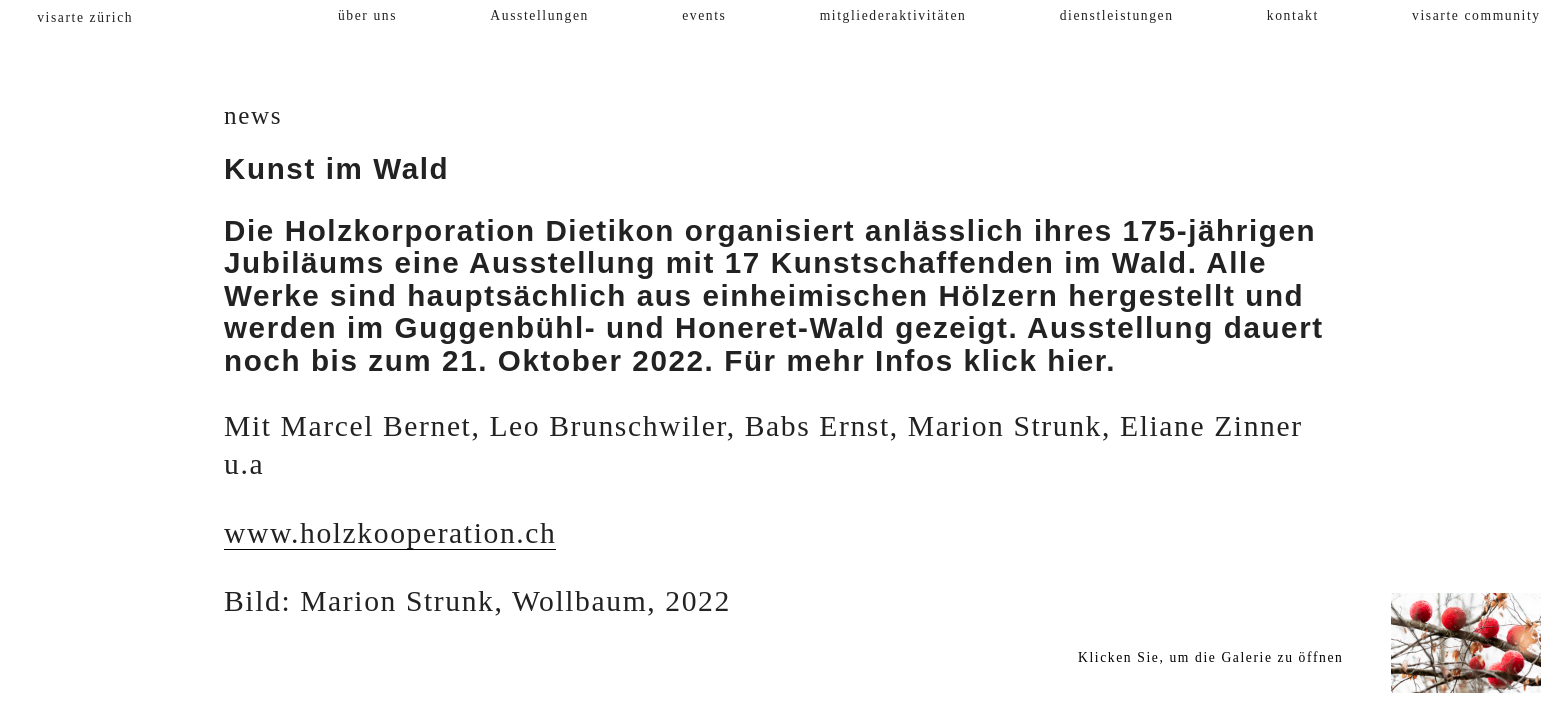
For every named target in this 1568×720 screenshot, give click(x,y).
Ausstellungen (539, 15)
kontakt (1293, 15)
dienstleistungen (1117, 15)
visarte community (1476, 15)
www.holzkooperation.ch (390, 533)
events (704, 15)
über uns (367, 15)
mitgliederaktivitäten (893, 15)
